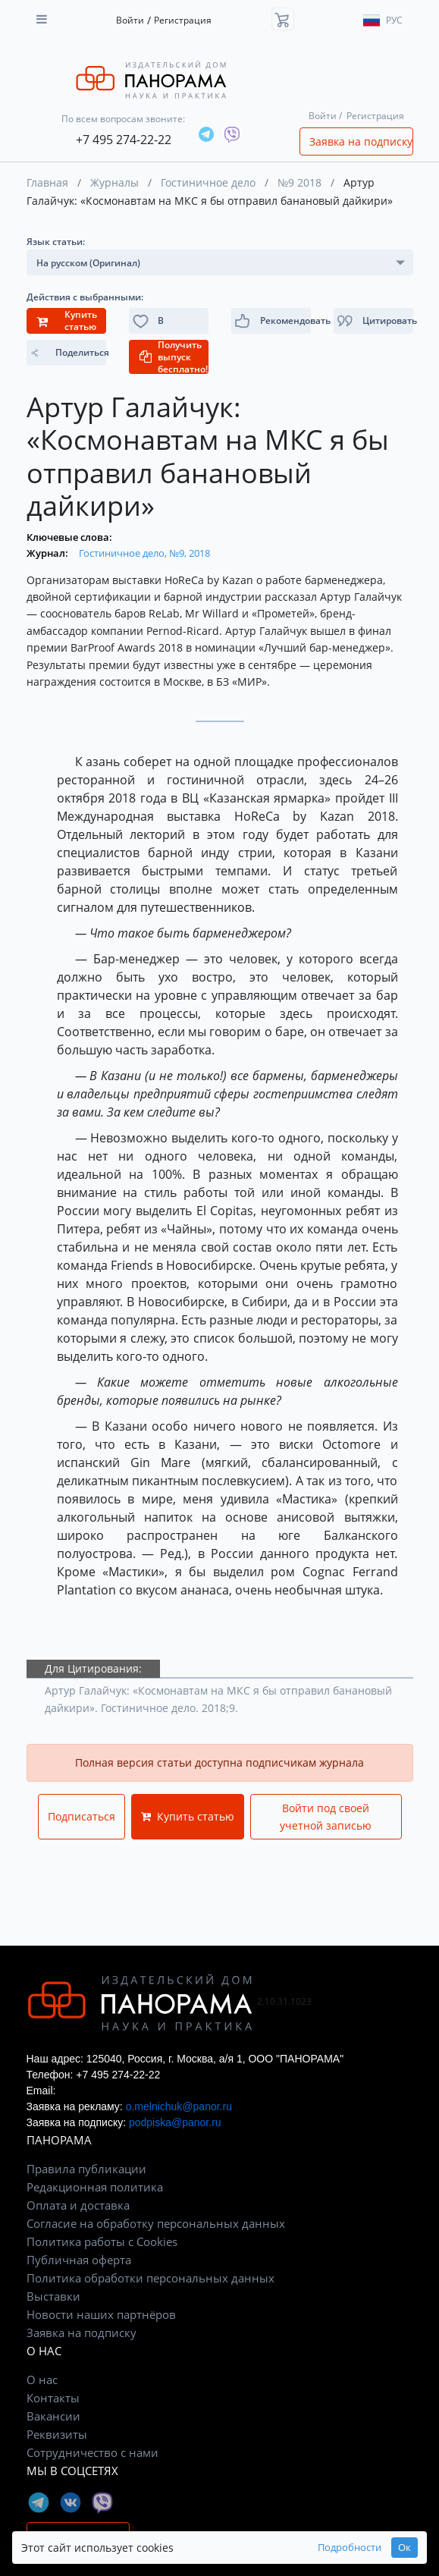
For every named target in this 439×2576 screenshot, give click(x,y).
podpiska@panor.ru (175, 2122)
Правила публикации (86, 2168)
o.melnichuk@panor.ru (179, 2106)
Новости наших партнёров (101, 2314)
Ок (404, 2547)
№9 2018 (299, 182)
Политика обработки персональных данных (150, 2277)
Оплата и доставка (78, 2205)
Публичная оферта (79, 2259)
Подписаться (81, 1816)
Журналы (114, 182)
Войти (130, 20)
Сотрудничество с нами (92, 2452)
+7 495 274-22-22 (123, 139)
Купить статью (187, 1816)
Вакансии (53, 2416)
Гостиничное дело (208, 182)
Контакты (53, 2397)
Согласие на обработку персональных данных (156, 2223)
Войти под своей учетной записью (326, 1817)
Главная (47, 182)
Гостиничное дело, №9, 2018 (144, 553)
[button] (373, 321)
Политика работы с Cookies (102, 2241)
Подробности (349, 2547)
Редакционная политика (95, 2186)
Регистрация (183, 20)
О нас (42, 2379)
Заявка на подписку (360, 141)
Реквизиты (57, 2434)
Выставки (53, 2296)
